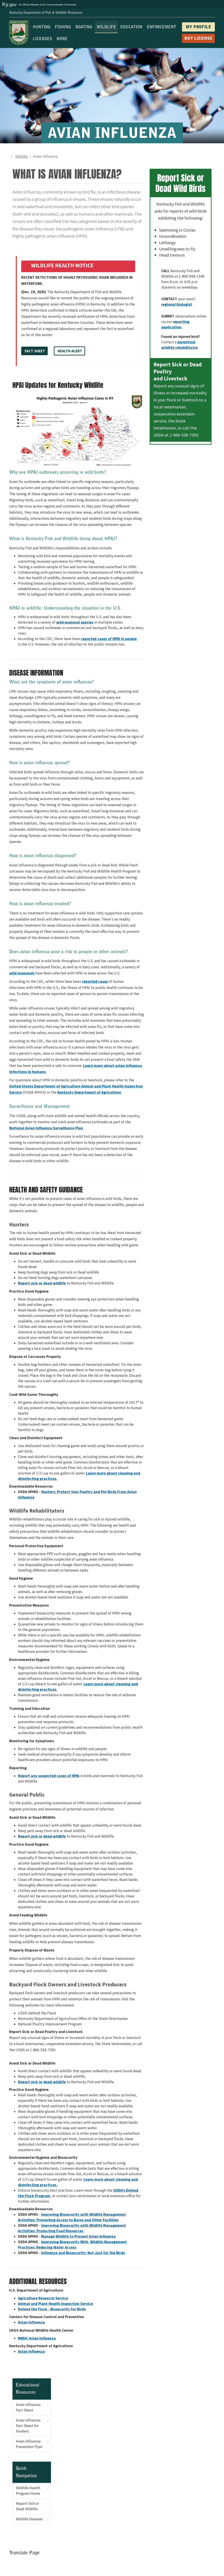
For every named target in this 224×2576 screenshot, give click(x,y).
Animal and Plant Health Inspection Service (55, 2303)
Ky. (9, 4)
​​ (69, 351)
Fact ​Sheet (34, 351)
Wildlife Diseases (29, 2519)
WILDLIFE (106, 27)
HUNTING (42, 27)
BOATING (83, 27)
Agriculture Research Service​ (43, 2298)
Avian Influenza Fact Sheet (28, 2407)
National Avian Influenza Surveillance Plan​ (46, 1128)
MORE (62, 39)
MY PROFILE (198, 27)
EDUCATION (131, 27)
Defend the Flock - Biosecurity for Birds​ (52, 2309)
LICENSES (42, 39)
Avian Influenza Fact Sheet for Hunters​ (28, 2426)
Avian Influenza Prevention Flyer (29, 2444)
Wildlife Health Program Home (28, 2491)
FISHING (63, 27)
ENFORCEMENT (161, 27)
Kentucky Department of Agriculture (89, 1092)
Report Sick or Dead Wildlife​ (27, 2506)
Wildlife (21, 156)
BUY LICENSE (198, 39)
